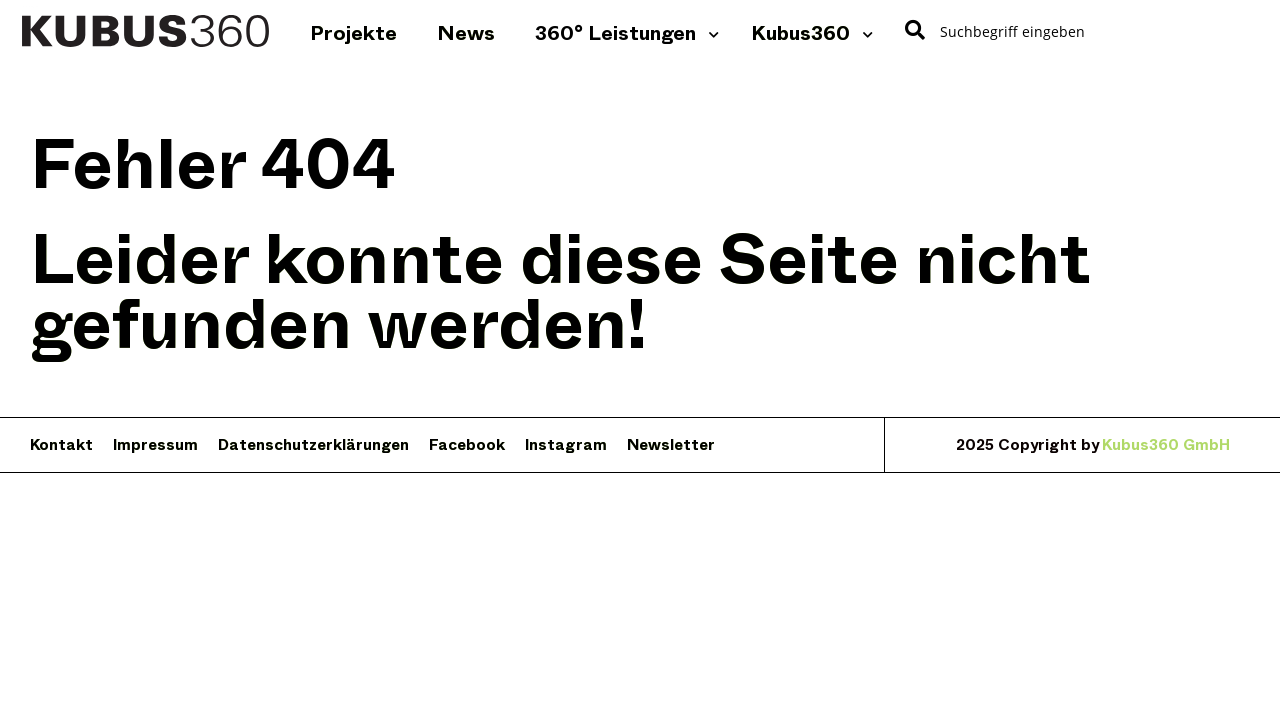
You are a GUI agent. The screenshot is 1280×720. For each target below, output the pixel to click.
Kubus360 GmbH (1166, 447)
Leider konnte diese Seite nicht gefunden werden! (560, 292)
